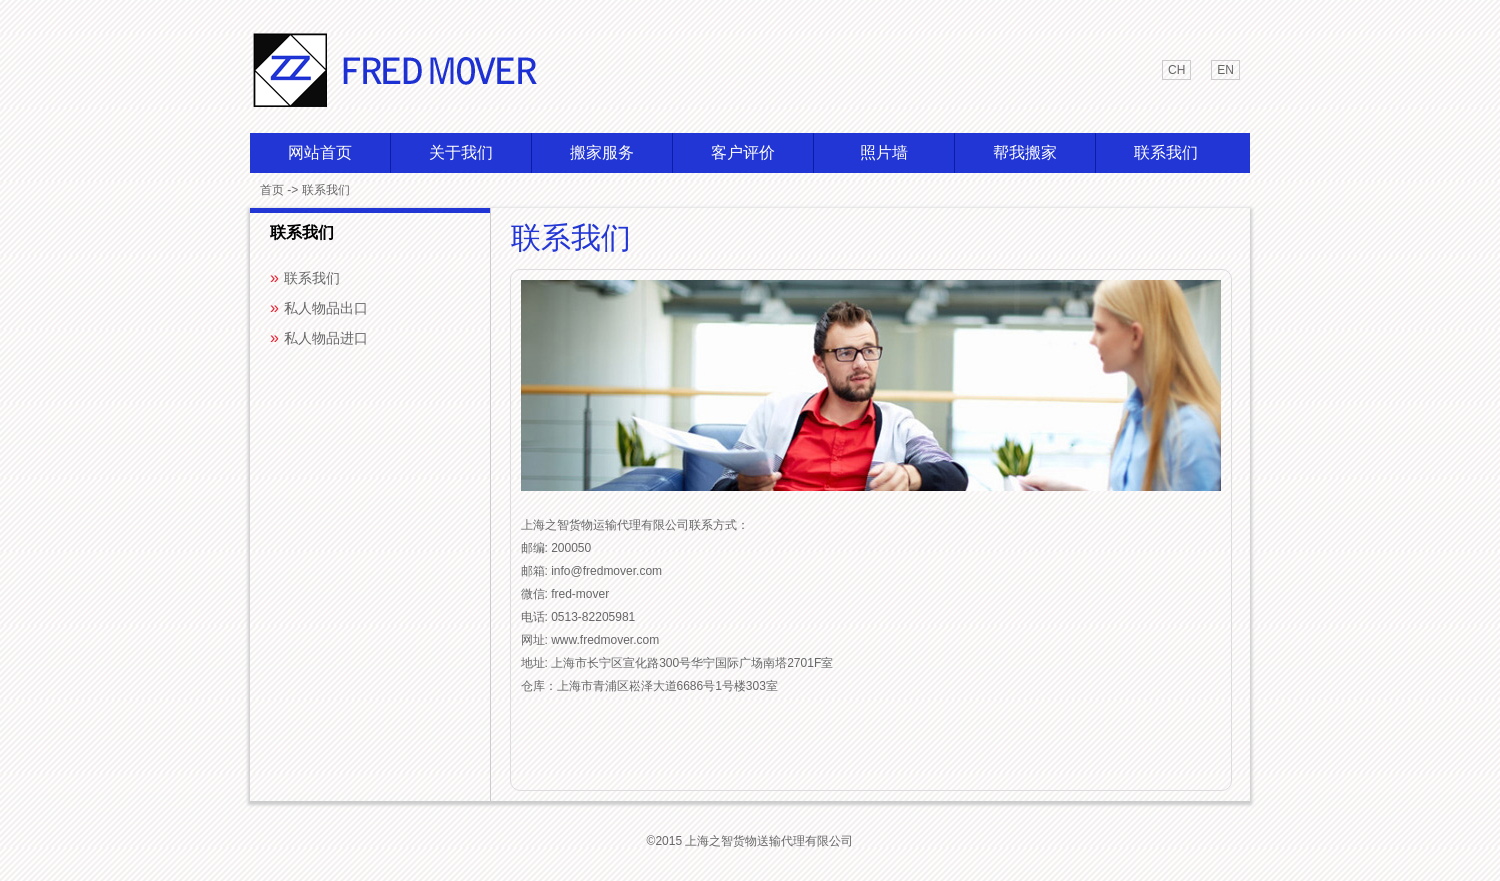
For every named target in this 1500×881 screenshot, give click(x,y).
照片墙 (884, 152)
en (1225, 70)
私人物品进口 (326, 338)
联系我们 (1166, 152)
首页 (272, 190)
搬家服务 (602, 152)
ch (1176, 70)
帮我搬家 (1025, 152)
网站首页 (320, 152)
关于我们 (461, 152)
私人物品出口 (326, 308)
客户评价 (743, 152)
